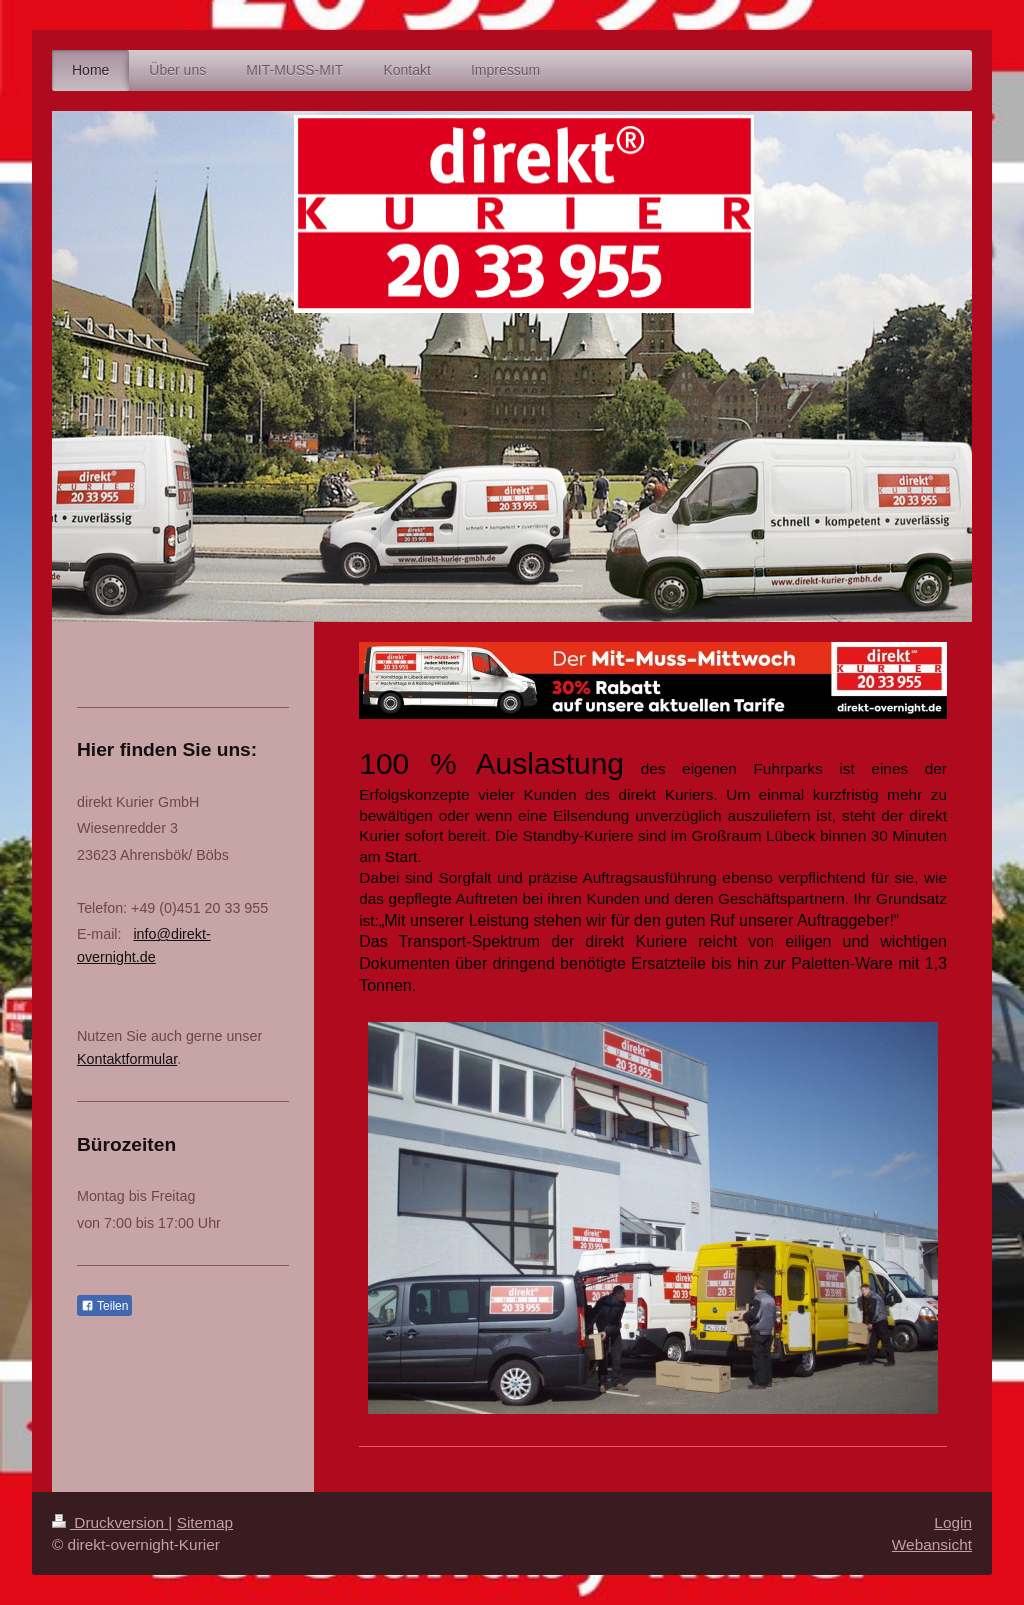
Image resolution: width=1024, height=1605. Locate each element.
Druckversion (110, 1522)
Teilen (104, 1306)
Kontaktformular (127, 1059)
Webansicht (932, 1544)
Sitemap (205, 1522)
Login (953, 1522)
